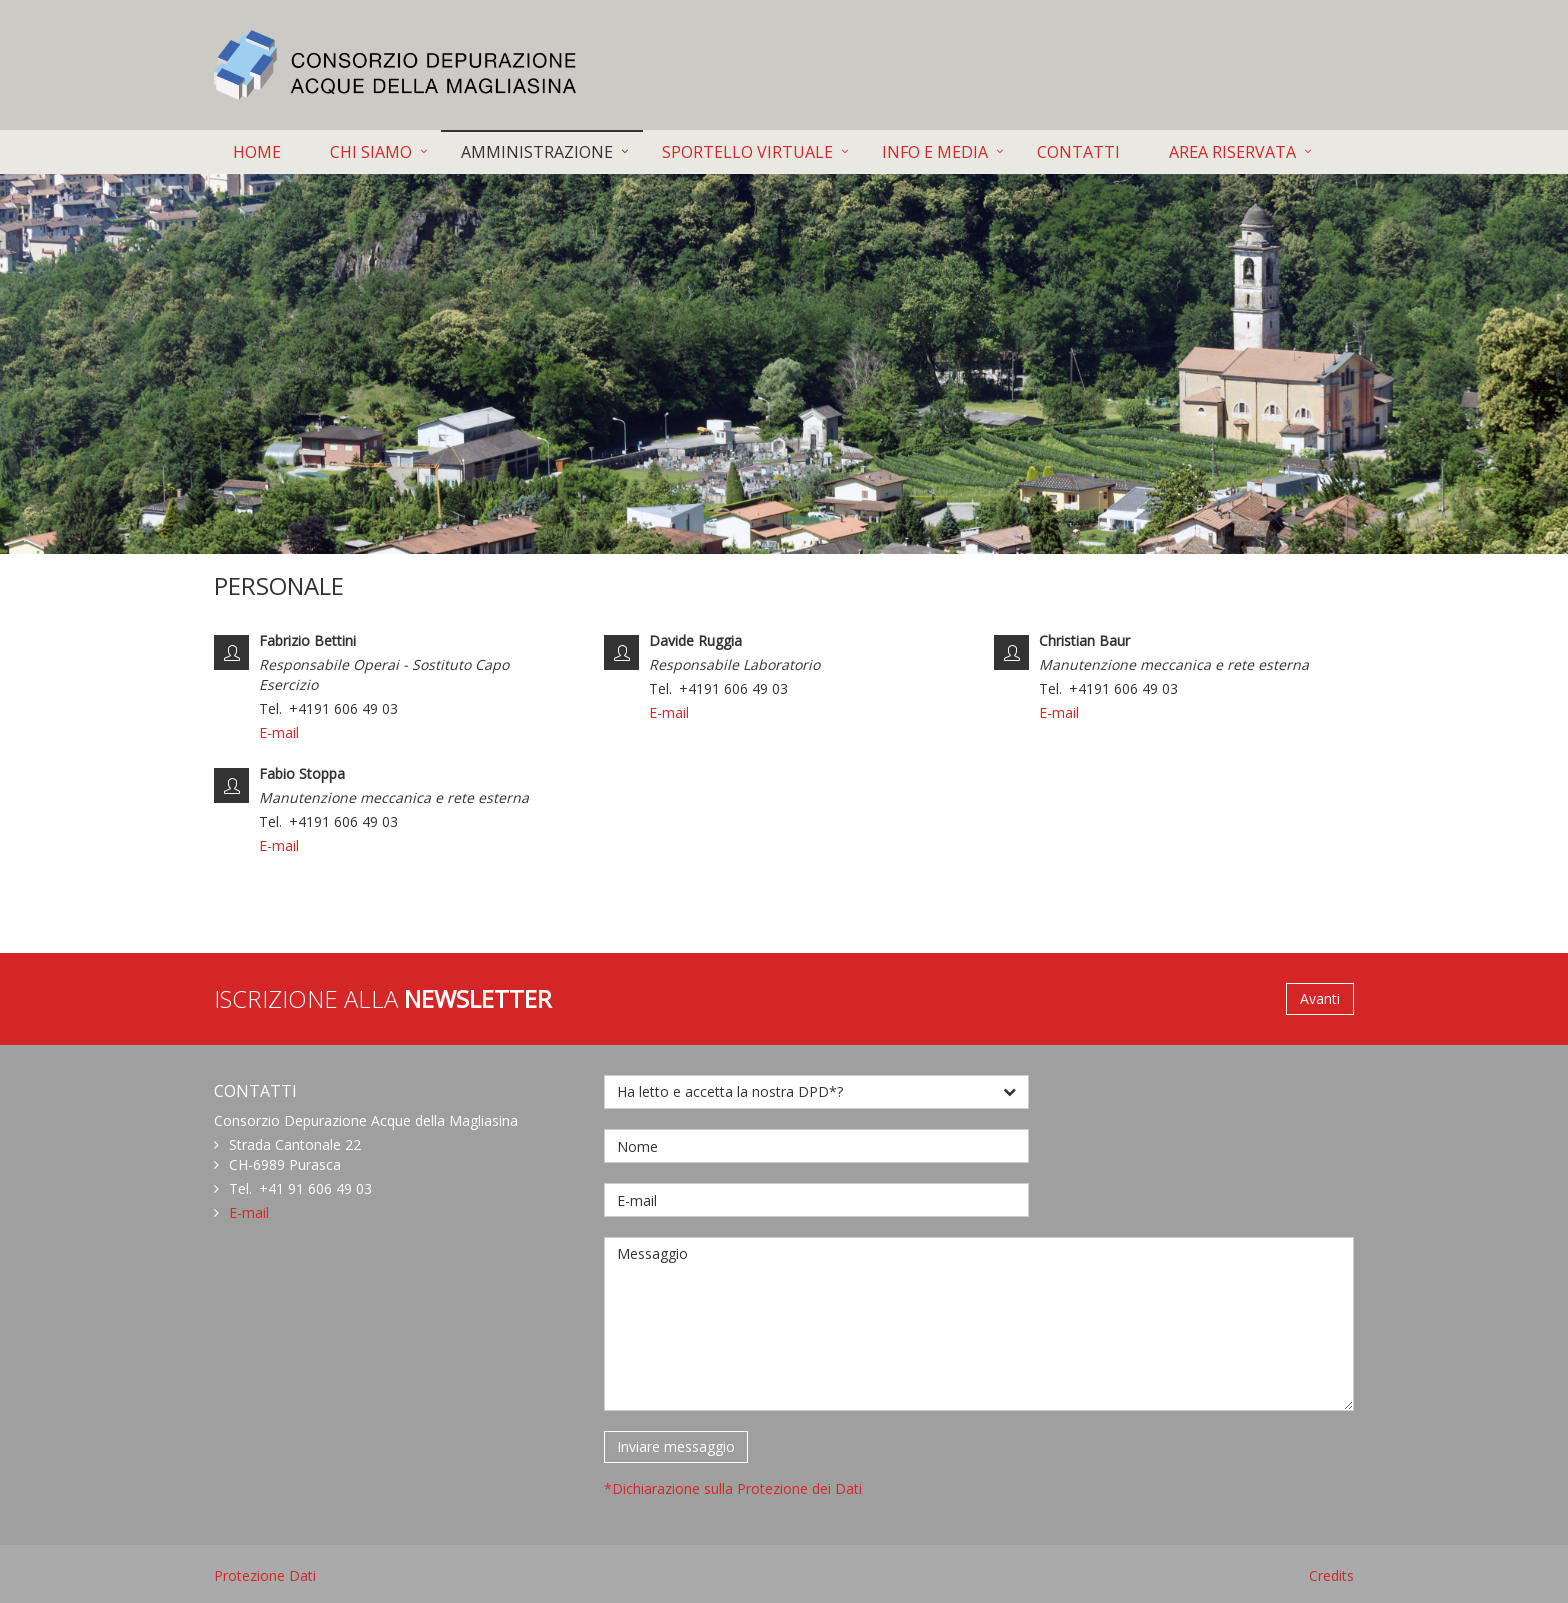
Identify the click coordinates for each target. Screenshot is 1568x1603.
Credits (1331, 1575)
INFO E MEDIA (935, 152)
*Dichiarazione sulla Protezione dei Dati (733, 1488)
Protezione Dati (265, 1575)
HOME (257, 152)
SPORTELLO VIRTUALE (747, 152)
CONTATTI (1078, 152)
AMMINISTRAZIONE (537, 152)
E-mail (279, 732)
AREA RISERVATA (1232, 152)
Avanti (1320, 998)
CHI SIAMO (371, 152)
